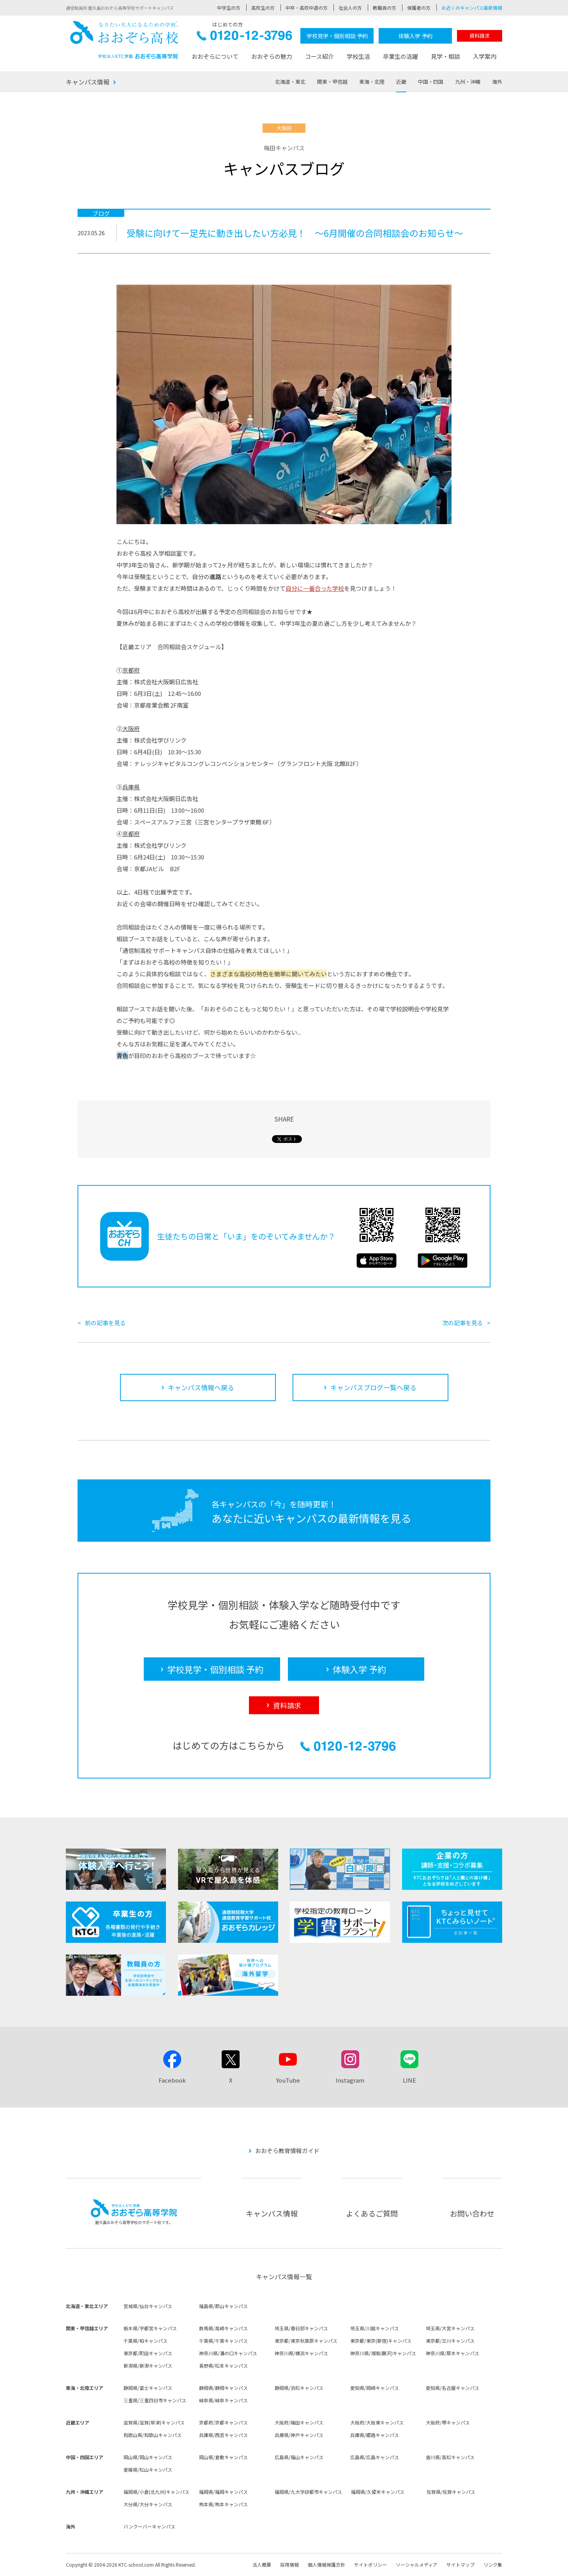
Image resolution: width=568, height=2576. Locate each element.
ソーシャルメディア (416, 2564)
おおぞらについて (215, 56)
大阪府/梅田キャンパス (299, 2422)
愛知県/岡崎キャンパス (374, 2387)
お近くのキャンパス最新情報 (471, 7)
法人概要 (261, 2564)
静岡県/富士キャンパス (147, 2387)
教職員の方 (384, 7)
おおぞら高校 (124, 40)
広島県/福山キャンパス (299, 2457)
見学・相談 (445, 56)
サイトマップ (460, 2564)
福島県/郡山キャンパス (223, 2306)
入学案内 (484, 56)
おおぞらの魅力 (271, 56)
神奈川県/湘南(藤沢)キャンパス (383, 2353)
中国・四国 (430, 81)
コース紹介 (319, 56)
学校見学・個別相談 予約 (337, 36)
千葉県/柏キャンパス (145, 2340)
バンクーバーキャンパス (149, 2526)
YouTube (288, 2080)
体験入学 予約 (415, 36)
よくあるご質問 (372, 2213)
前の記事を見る (105, 1323)
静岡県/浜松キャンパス (299, 2387)
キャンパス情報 (87, 81)
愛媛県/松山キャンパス (147, 2469)
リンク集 (492, 2564)
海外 (497, 81)
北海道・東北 (290, 81)
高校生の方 (263, 7)
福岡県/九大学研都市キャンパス (308, 2491)
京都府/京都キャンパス (223, 2422)
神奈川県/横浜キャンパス (301, 2353)
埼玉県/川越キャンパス (374, 2328)
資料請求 (479, 35)
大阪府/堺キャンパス (448, 2422)
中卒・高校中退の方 (307, 7)
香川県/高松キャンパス (450, 2457)
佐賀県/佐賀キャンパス (451, 2491)
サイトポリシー (370, 2564)
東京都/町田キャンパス (147, 2353)
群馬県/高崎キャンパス (223, 2328)
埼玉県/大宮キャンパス (450, 2328)
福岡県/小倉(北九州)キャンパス (156, 2491)
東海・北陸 (372, 81)
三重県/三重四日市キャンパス (154, 2400)
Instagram (350, 2080)
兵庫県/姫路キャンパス (374, 2435)
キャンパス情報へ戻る (201, 1387)
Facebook (172, 2080)
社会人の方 (350, 7)
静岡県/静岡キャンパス (223, 2387)
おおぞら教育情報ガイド (287, 2150)
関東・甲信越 (332, 81)
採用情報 (289, 2564)
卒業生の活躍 (400, 56)
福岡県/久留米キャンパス (377, 2491)
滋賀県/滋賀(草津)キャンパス (154, 2422)
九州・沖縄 (467, 81)
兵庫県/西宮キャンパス (223, 2435)
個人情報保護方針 (326, 2564)
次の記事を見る (462, 1323)
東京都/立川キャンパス (450, 2340)
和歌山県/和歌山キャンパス (152, 2435)
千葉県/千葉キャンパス (223, 2340)
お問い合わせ (472, 2213)
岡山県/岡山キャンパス (147, 2457)
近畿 (401, 81)
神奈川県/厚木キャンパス (452, 2353)
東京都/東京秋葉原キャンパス (306, 2340)
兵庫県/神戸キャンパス (299, 2435)
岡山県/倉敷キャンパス (223, 2457)
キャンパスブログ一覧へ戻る (373, 1387)
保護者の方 (418, 7)
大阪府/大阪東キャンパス (377, 2422)
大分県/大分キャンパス (147, 2504)
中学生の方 (228, 7)
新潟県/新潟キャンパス (147, 2365)
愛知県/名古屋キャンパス (452, 2387)
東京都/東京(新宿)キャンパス (380, 2340)
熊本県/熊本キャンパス (223, 2504)
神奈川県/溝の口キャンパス (228, 2353)
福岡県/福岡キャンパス (223, 2491)
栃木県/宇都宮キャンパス (150, 2328)
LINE (409, 2080)
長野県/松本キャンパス (223, 2365)
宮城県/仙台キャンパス (147, 2306)
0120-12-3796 (244, 38)
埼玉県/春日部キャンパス (301, 2328)
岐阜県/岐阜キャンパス (223, 2400)
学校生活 (358, 56)
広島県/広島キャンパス (374, 2457)
